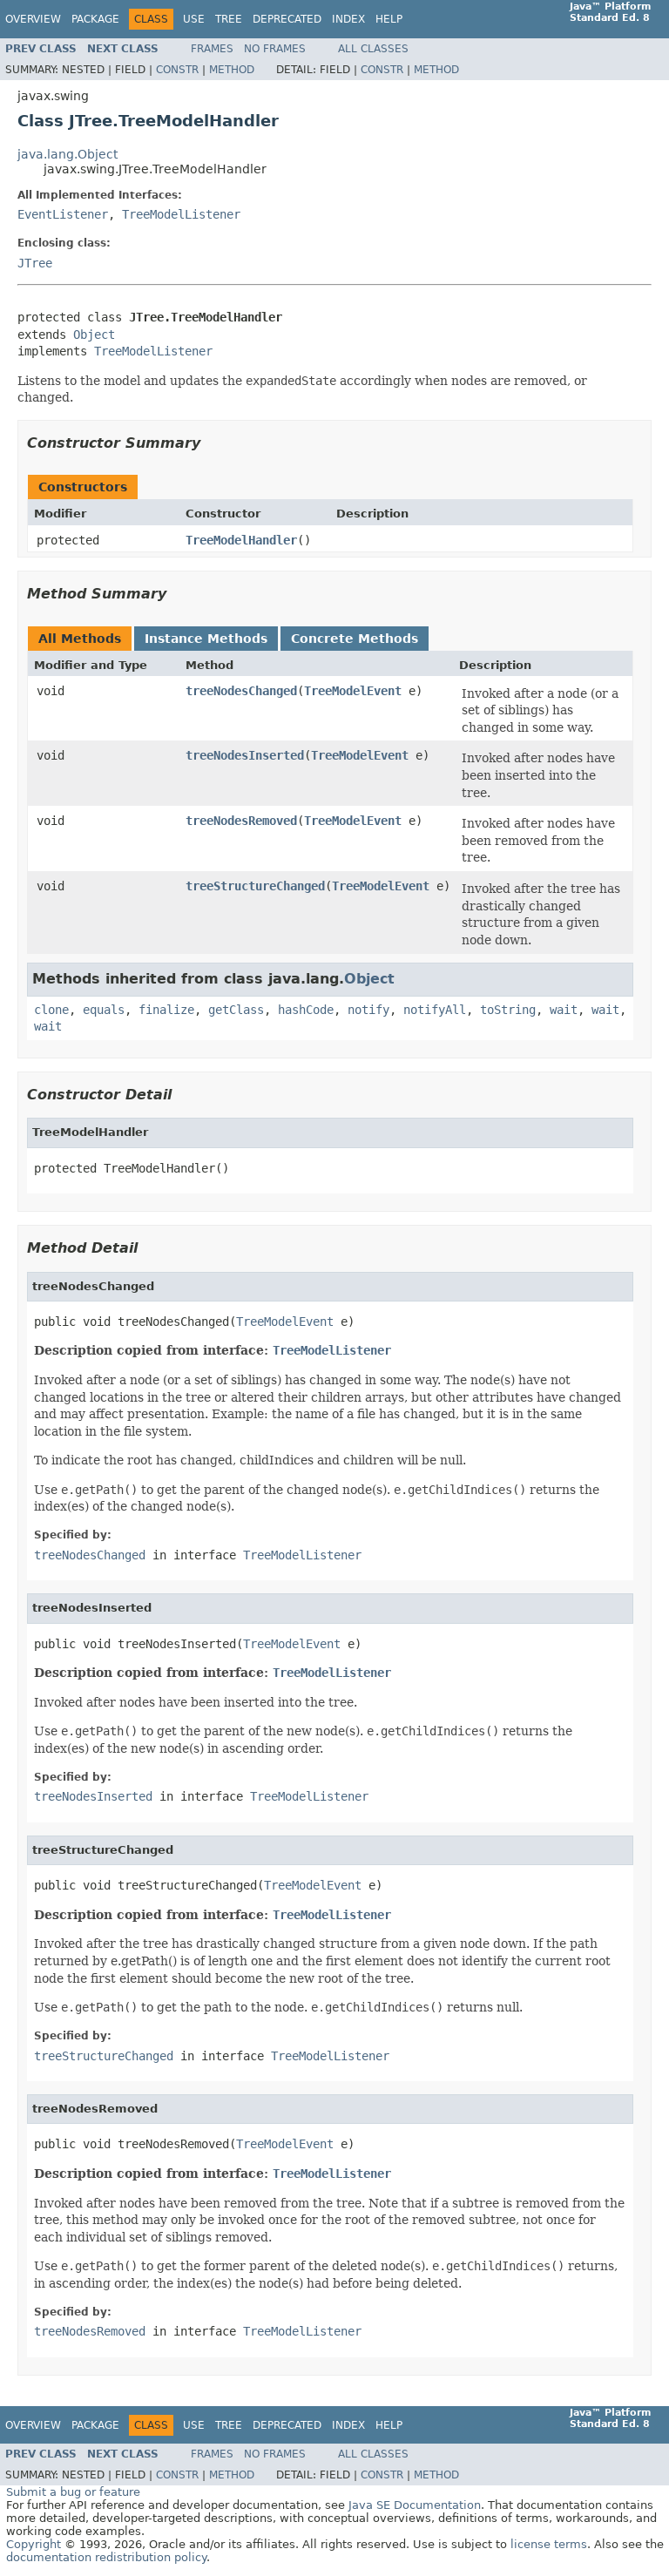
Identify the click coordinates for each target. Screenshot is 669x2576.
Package (95, 19)
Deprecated (287, 19)
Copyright (33, 2544)
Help (388, 19)
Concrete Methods (354, 639)
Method (231, 70)
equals (104, 1010)
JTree (34, 263)
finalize (166, 1010)
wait (564, 1010)
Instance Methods (206, 639)
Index (348, 19)
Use (194, 19)
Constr (177, 70)
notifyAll (434, 1010)
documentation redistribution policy (106, 2557)
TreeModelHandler (241, 540)
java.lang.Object (67, 154)
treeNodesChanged (241, 691)
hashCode (306, 1010)
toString (508, 1010)
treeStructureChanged (255, 886)
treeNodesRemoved (241, 821)
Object (94, 334)
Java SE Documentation (414, 2505)
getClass (236, 1010)
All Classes (373, 49)
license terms (548, 2544)
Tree (228, 19)
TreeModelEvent (353, 691)
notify (368, 1010)
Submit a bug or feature (73, 2491)
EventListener (62, 214)
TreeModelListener (181, 214)
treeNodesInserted (245, 755)
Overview (33, 19)
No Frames (275, 49)
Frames (212, 49)
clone (51, 1010)
